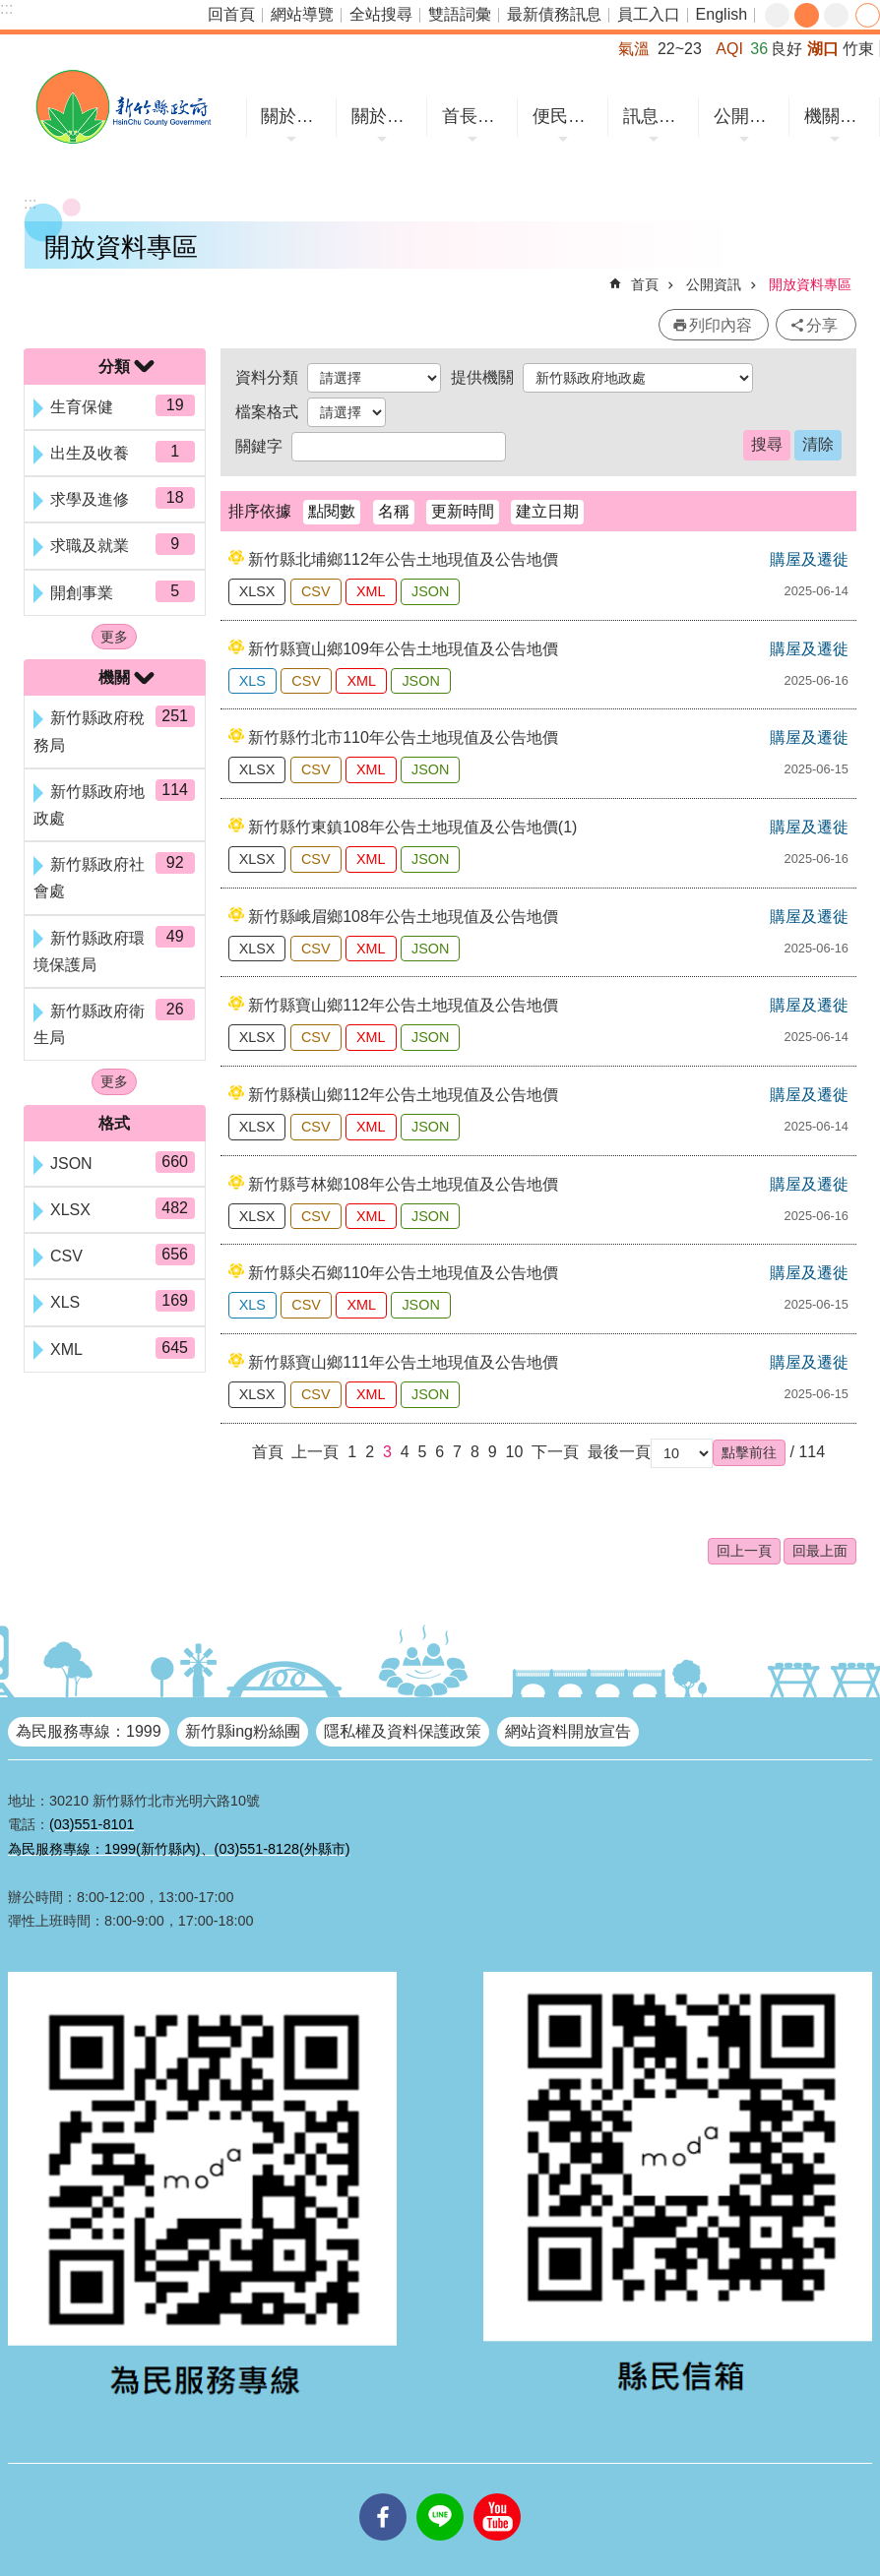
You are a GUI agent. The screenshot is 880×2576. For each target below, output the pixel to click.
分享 (867, 15)
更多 (114, 636)
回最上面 (820, 1551)
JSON (430, 591)
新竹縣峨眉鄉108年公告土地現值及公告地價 (403, 916)
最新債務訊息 (554, 14)
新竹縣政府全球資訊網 (123, 107)
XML (371, 591)
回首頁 (231, 14)
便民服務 (565, 116)
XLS (252, 681)
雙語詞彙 (459, 14)
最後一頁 (619, 1451)
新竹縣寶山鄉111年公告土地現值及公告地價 (403, 1362)
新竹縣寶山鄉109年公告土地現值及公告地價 (403, 649)
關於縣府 (384, 116)
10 (515, 1451)
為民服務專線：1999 (88, 1731)
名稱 (393, 511)
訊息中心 (656, 116)
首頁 (645, 284)
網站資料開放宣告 (568, 1731)
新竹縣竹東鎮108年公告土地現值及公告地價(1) (412, 827)
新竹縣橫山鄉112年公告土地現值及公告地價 (403, 1094)
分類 (114, 366)
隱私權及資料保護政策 (402, 1731)
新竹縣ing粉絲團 (242, 1731)
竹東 (858, 48)
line (440, 2493)
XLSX (257, 591)
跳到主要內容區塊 (10, 10)
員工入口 (648, 14)
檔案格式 (266, 411)
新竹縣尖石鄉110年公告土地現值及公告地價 (403, 1272)
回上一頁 (744, 1551)
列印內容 (720, 325)
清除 (818, 444)
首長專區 (475, 116)
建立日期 (547, 511)
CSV (316, 591)
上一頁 (315, 1451)
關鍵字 (259, 446)
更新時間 (462, 511)
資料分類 (266, 377)
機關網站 (837, 116)
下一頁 (555, 1451)
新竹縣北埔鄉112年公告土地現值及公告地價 (403, 559)
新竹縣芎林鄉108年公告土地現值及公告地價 (403, 1184)
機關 (114, 677)
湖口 (823, 48)
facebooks (382, 2493)
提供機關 (482, 377)
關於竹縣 (294, 116)
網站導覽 (302, 14)
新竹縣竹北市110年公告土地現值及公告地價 (403, 737)
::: (6, 8)
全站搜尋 (380, 14)
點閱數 (331, 511)
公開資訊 (747, 116)
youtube (497, 2493)
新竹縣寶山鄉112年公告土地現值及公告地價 (403, 1005)
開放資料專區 (810, 284)
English (721, 14)
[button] (749, 1452)
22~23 (680, 48)
